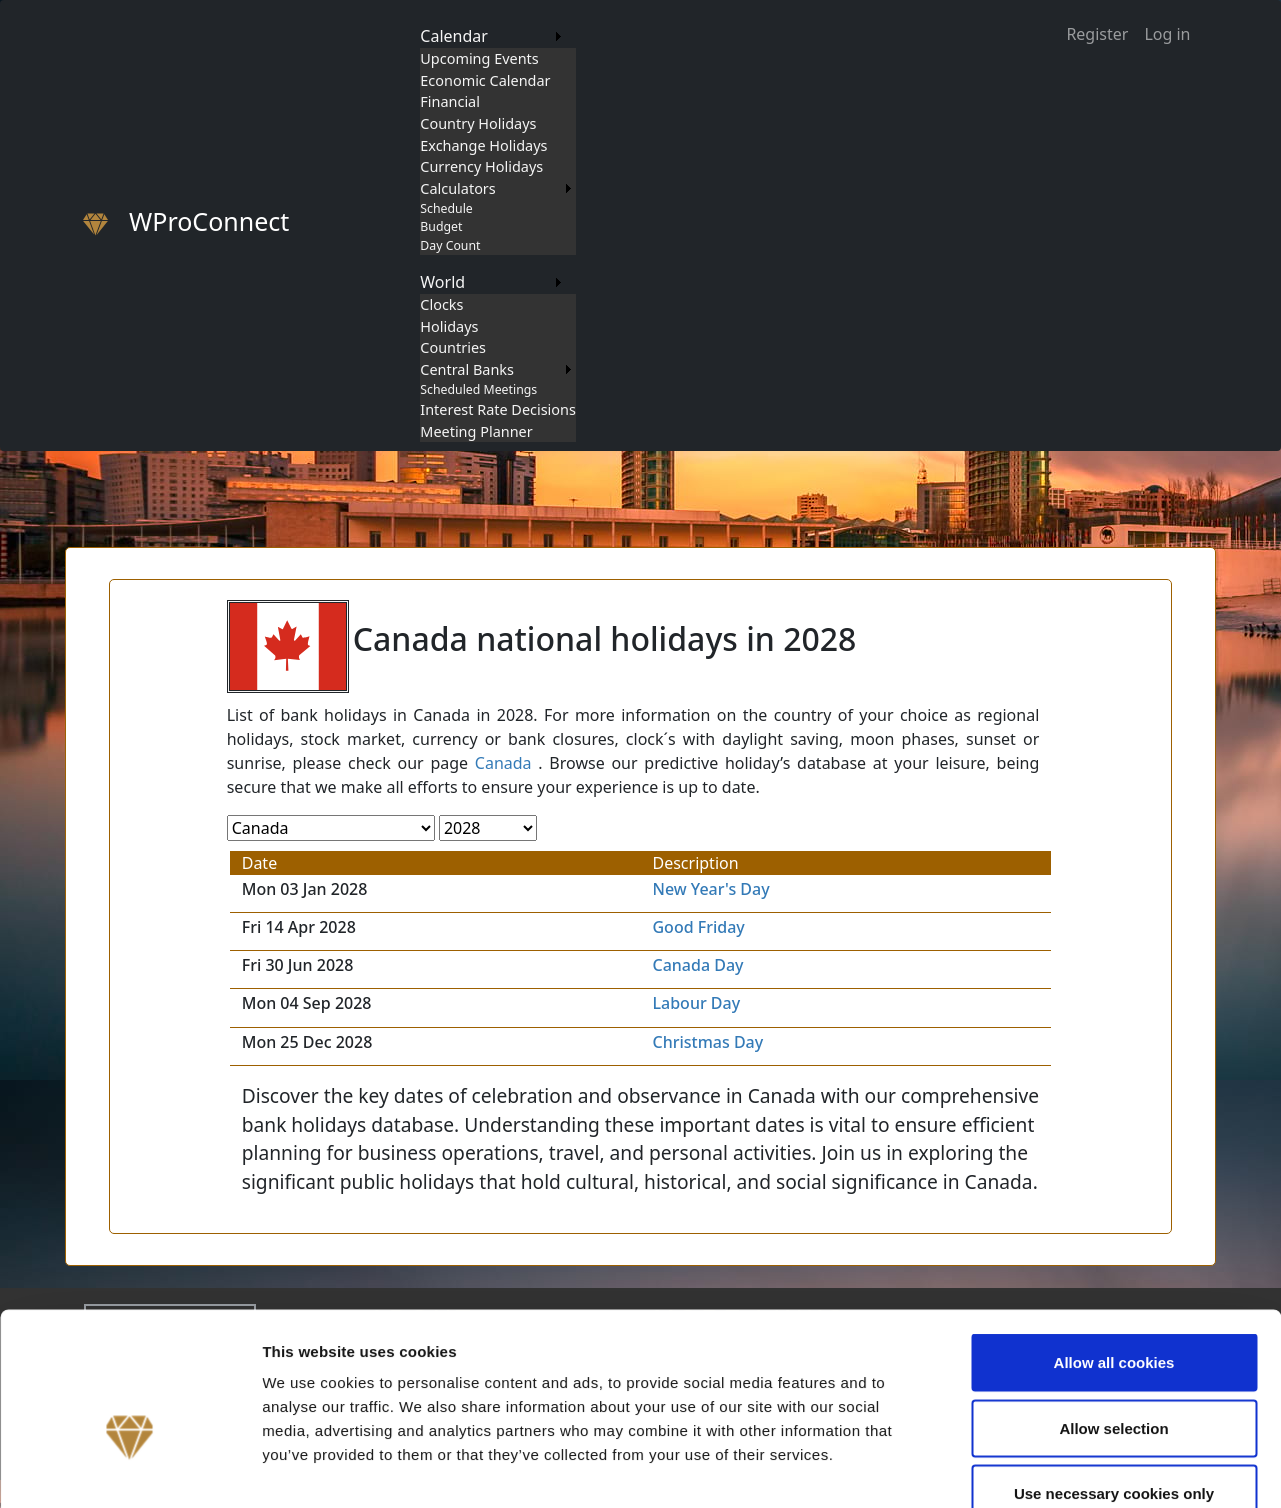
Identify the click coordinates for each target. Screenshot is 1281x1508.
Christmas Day (707, 1042)
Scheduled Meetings (478, 389)
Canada (503, 763)
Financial (450, 101)
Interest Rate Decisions (498, 409)
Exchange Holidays (483, 145)
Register (1097, 34)
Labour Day (696, 1003)
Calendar (454, 36)
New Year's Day (710, 889)
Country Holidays (478, 123)
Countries (453, 347)
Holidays (449, 326)
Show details (1049, 1468)
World (442, 282)
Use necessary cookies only (1114, 1376)
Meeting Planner (476, 431)
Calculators (457, 188)
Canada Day (697, 965)
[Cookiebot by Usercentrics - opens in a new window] (129, 1469)
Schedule (446, 208)
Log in (1167, 34)
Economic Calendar (485, 80)
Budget (441, 226)
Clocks (441, 304)
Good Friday (698, 927)
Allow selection (1113, 1311)
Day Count (450, 245)
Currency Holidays (481, 166)
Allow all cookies (1114, 1245)
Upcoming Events (479, 58)
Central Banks (467, 369)
